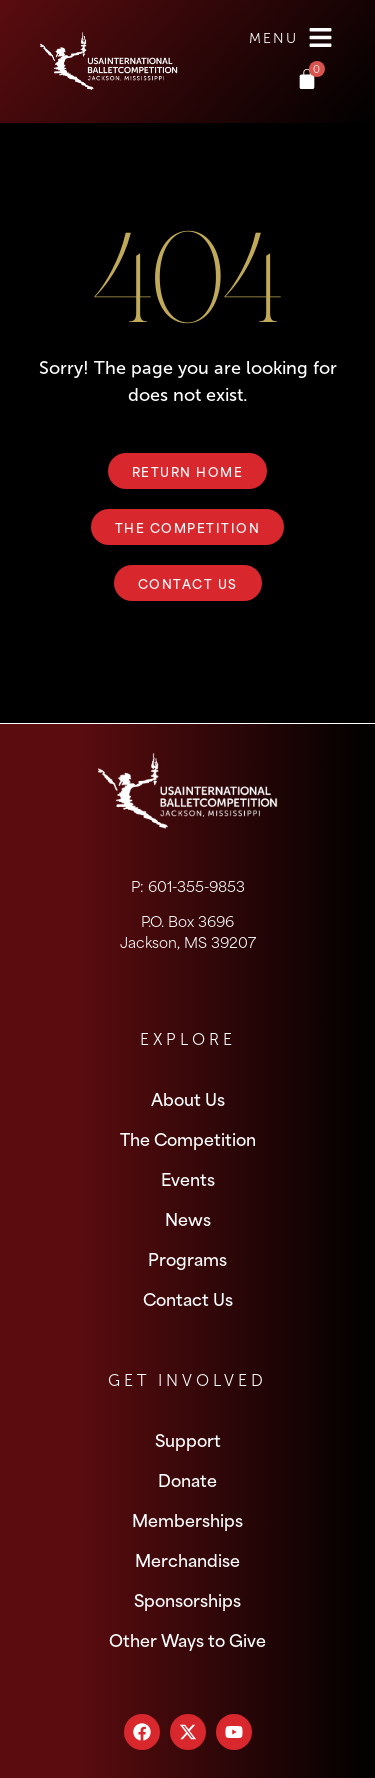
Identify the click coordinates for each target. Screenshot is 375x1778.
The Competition (188, 1138)
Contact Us (188, 1298)
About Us (188, 1098)
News (188, 1218)
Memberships (187, 1519)
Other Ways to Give (187, 1639)
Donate (187, 1479)
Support (188, 1439)
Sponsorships (187, 1599)
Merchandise (187, 1559)
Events (188, 1178)
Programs (187, 1258)
